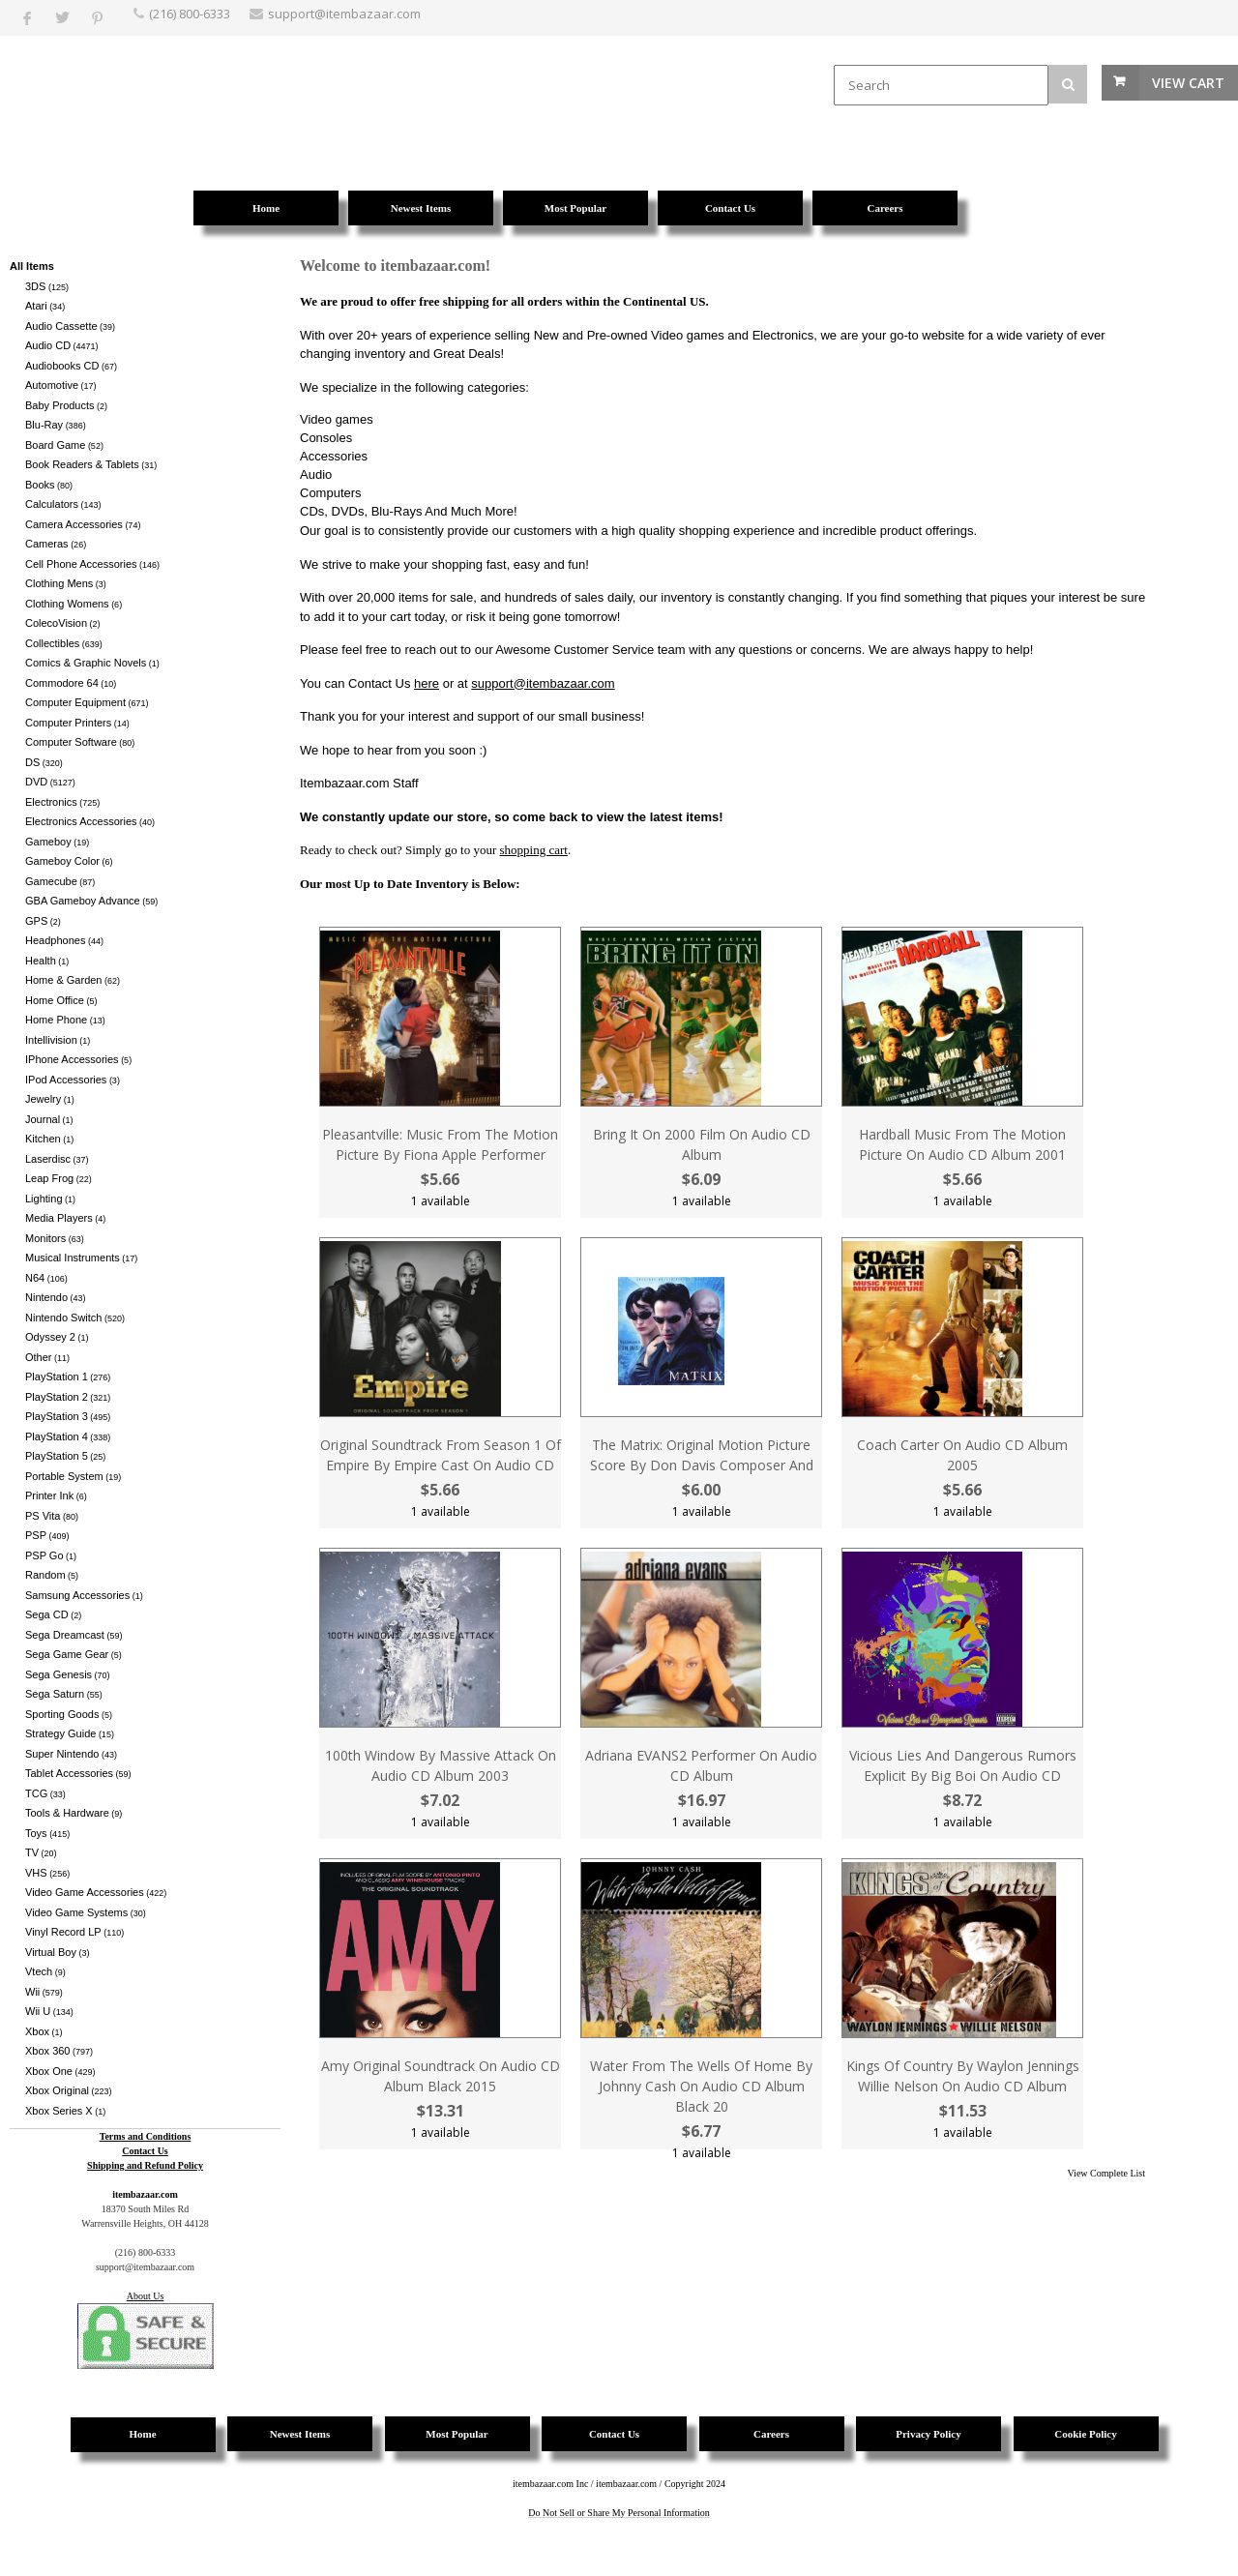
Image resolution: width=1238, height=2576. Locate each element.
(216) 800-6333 (189, 13)
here (426, 683)
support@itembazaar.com (542, 683)
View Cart (1188, 83)
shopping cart (534, 850)
